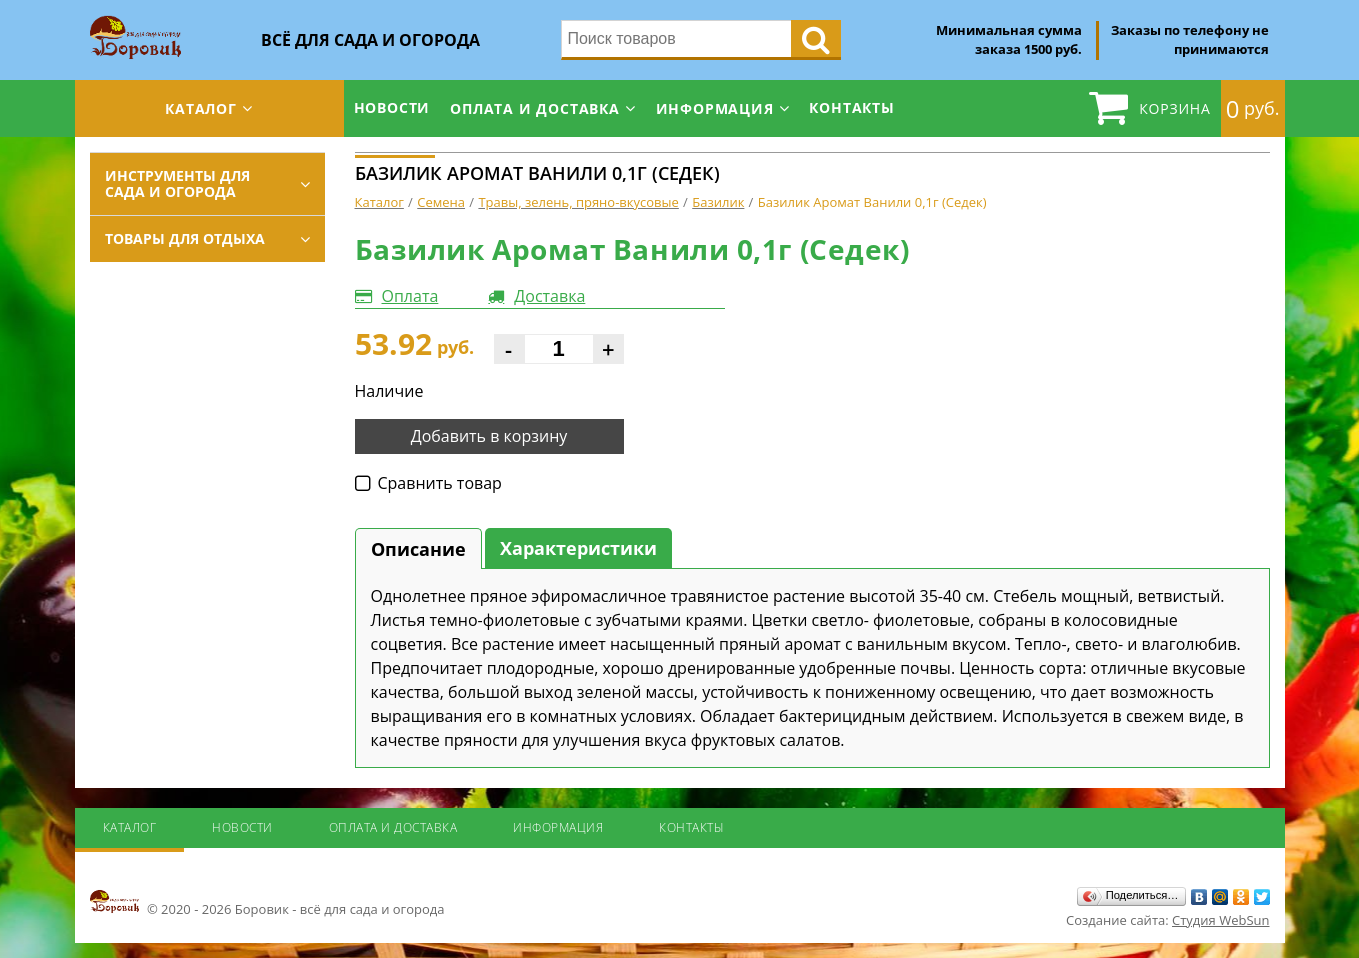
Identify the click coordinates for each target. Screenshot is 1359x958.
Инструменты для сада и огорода (177, 183)
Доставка (549, 296)
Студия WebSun (1220, 920)
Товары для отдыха (185, 238)
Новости (392, 107)
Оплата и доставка (535, 108)
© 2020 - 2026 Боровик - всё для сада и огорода (267, 903)
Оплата (410, 296)
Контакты (851, 107)
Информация (715, 108)
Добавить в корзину (489, 436)
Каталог (201, 108)
